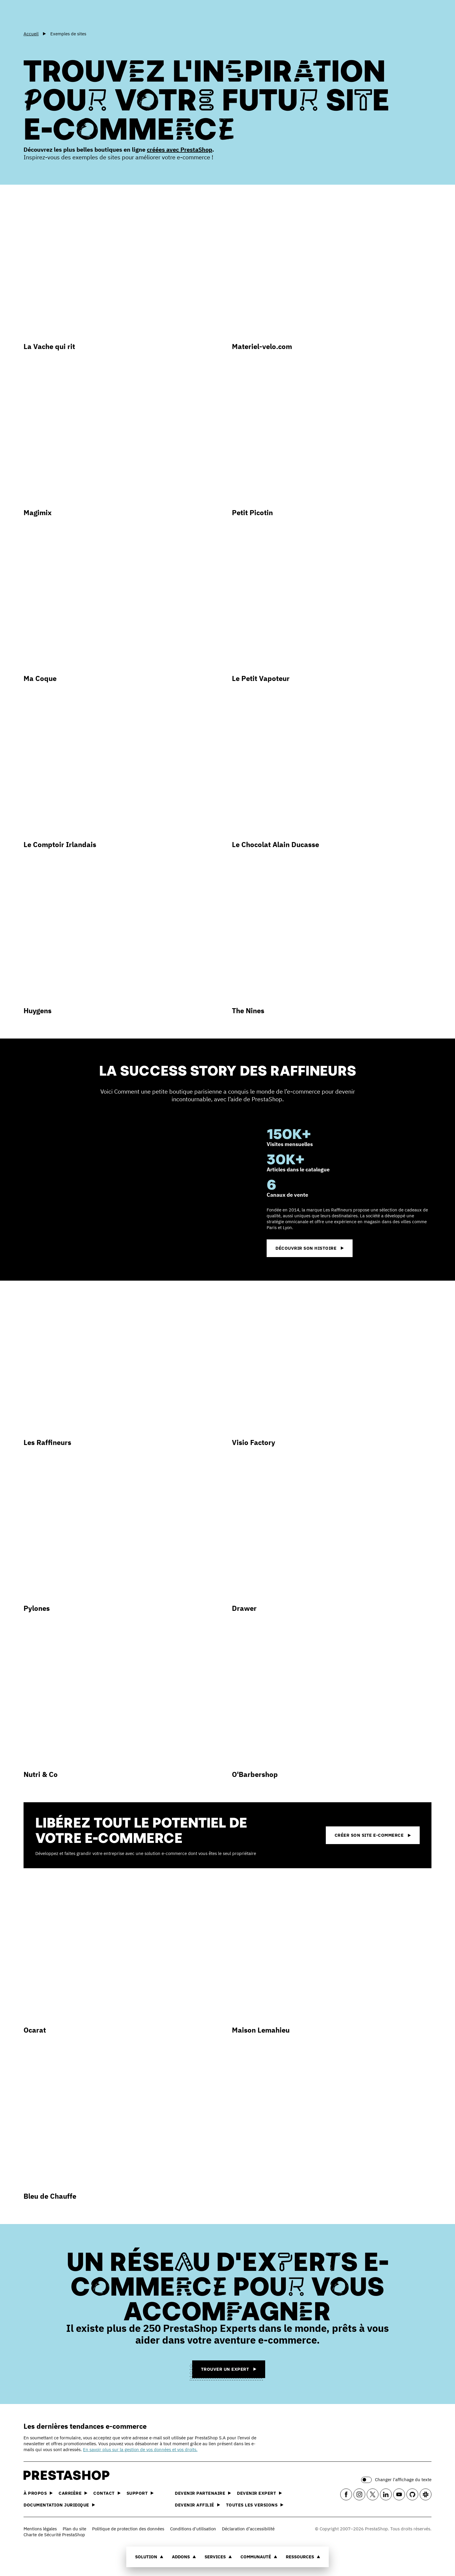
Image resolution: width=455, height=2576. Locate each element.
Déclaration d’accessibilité (248, 2529)
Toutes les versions (255, 2505)
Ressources (303, 2557)
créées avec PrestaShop (179, 149)
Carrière (73, 2493)
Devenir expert (259, 2493)
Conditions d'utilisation (193, 2529)
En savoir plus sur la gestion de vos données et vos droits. (140, 2449)
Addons (184, 2557)
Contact (107, 2493)
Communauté (258, 2557)
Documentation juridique (59, 2505)
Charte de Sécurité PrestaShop (54, 2534)
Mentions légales (40, 2529)
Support (140, 2493)
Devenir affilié (197, 2505)
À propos (38, 2493)
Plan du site (74, 2529)
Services (218, 2557)
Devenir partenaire (203, 2493)
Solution (149, 2557)
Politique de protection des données (128, 2529)
